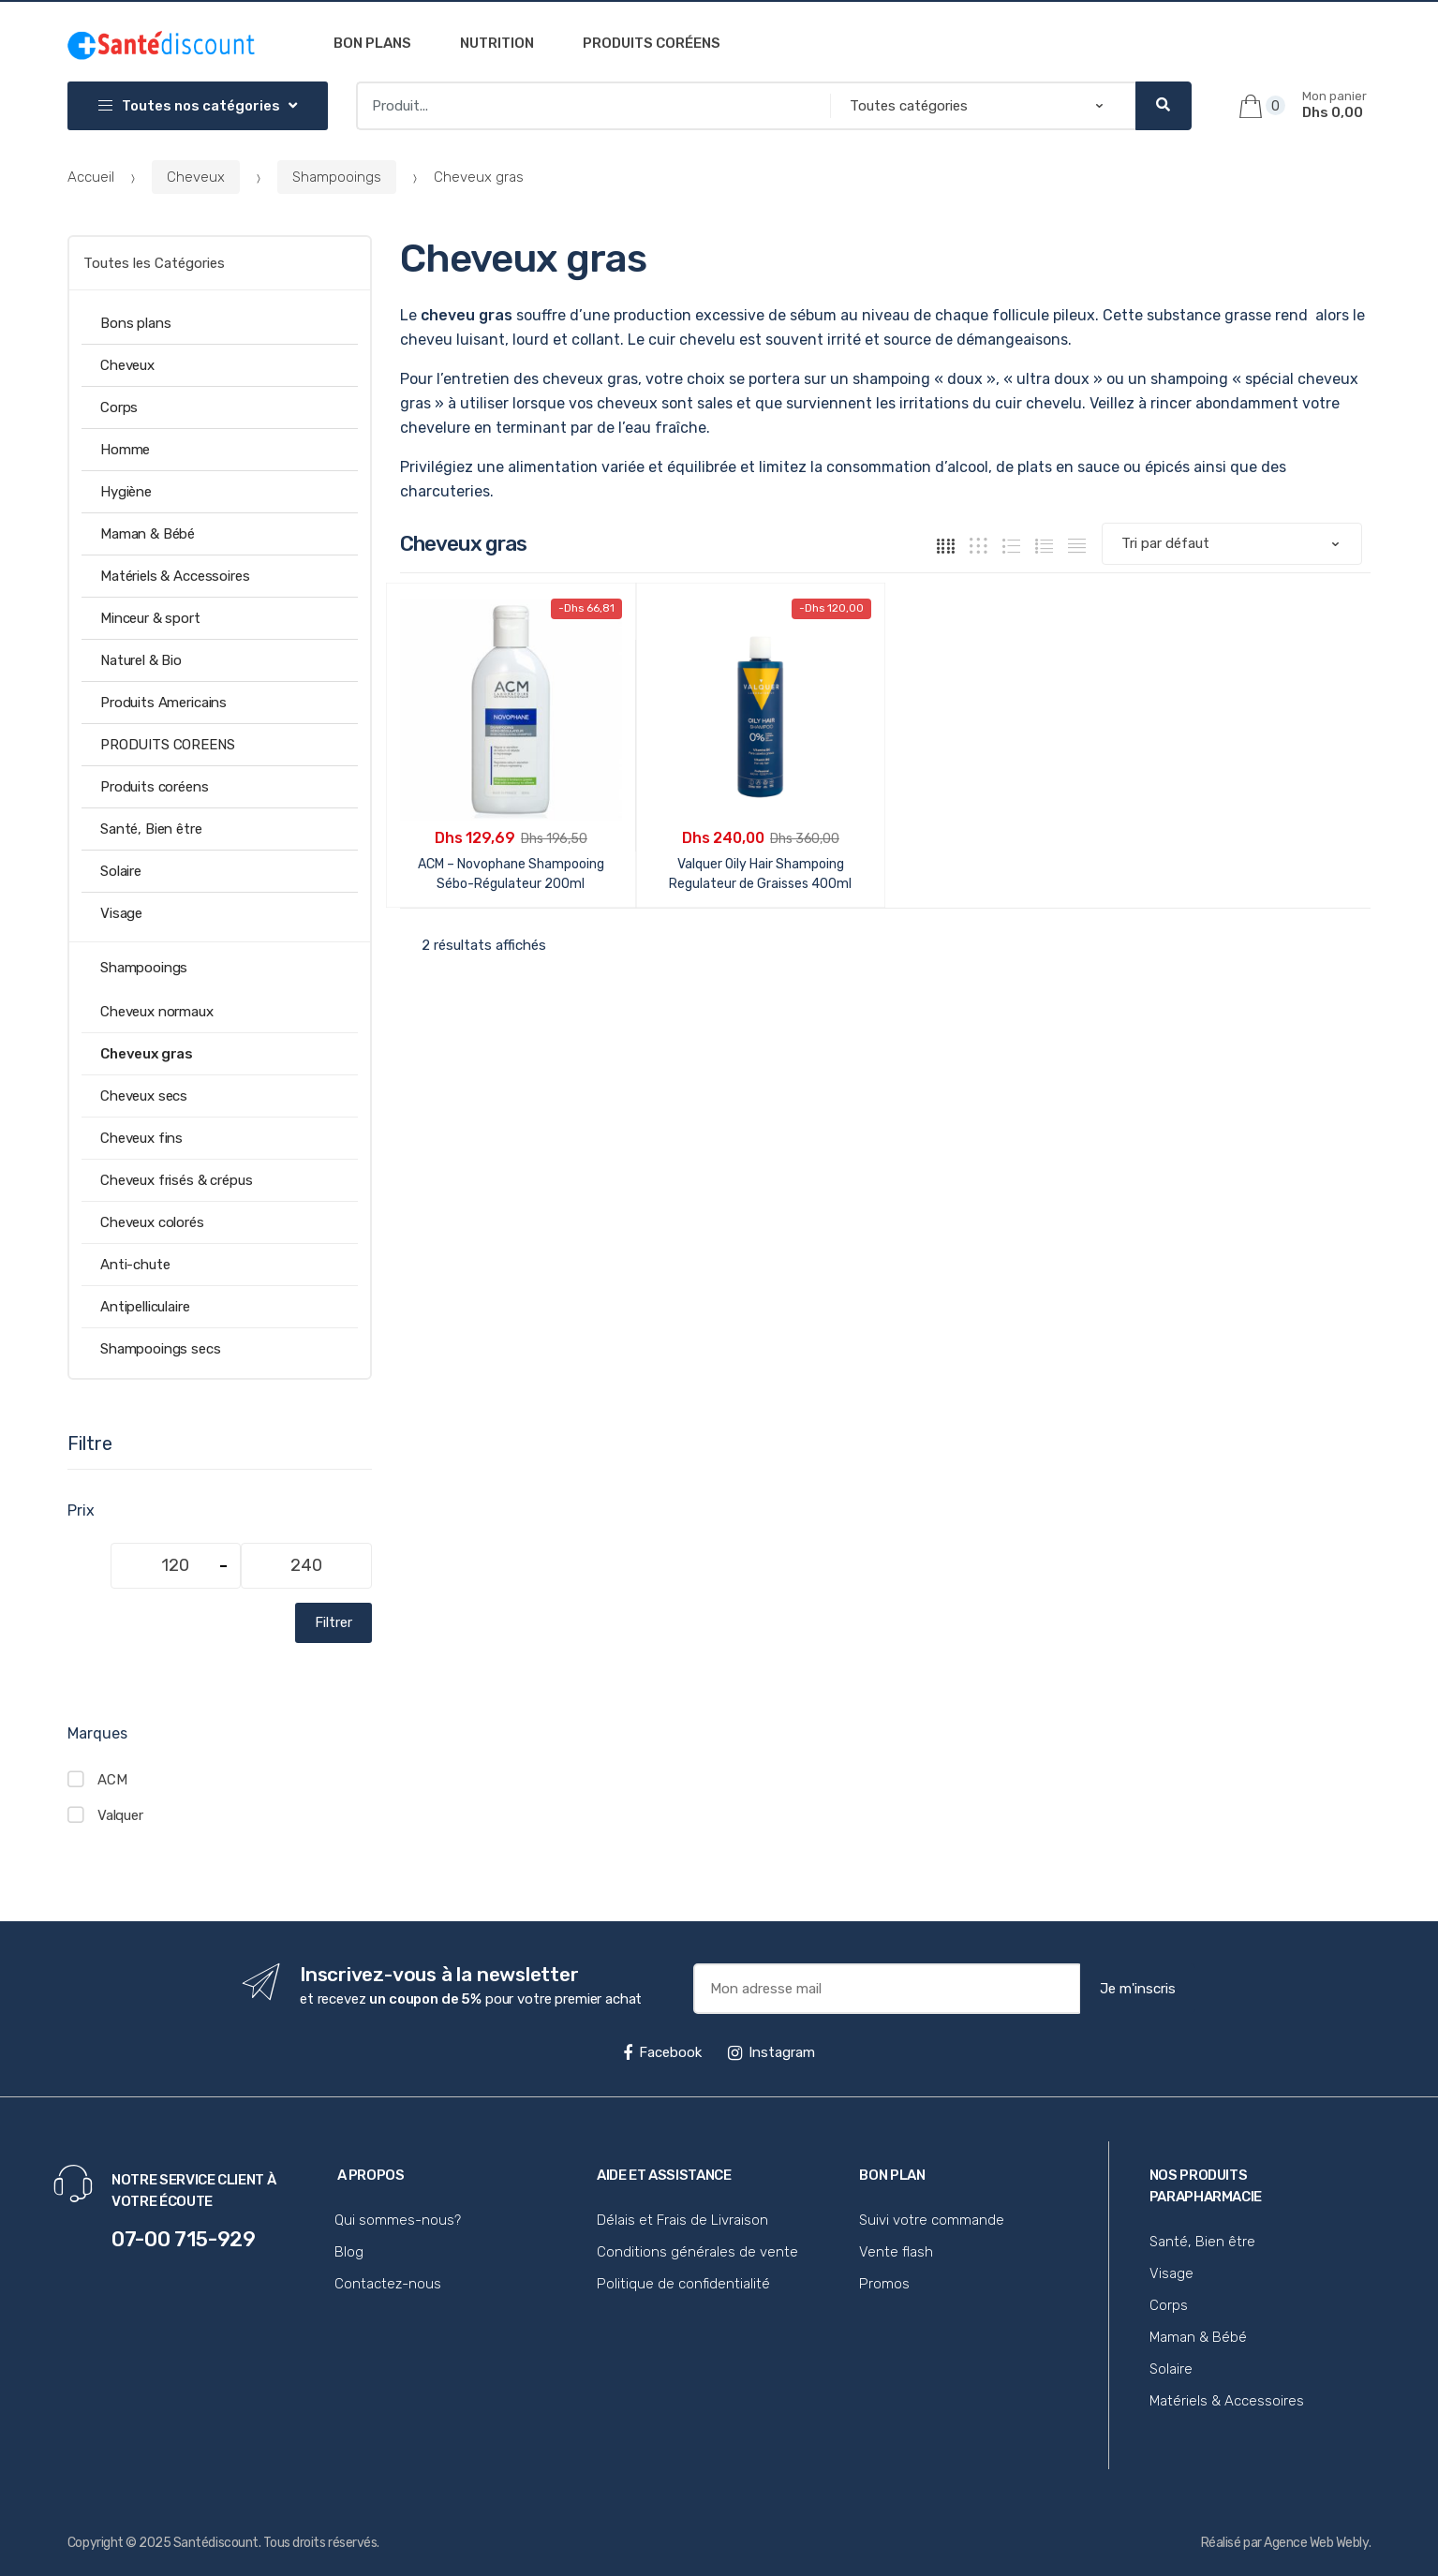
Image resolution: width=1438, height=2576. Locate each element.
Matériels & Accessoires (175, 576)
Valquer (120, 1815)
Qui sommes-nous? (397, 2220)
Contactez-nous (387, 2283)
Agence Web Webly (1316, 2543)
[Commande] (1232, 544)
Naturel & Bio (141, 660)
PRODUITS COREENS (167, 744)
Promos (884, 2283)
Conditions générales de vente (697, 2251)
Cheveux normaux (157, 1011)
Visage (121, 913)
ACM (112, 1779)
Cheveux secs (143, 1096)
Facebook (662, 2052)
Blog (348, 2251)
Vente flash (896, 2251)
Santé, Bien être (151, 829)
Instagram (771, 2052)
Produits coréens (651, 43)
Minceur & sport (150, 618)
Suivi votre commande (931, 2220)
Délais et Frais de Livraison (682, 2220)
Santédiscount (216, 2543)
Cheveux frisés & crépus (176, 1180)
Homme (125, 449)
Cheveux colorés (152, 1222)
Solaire (120, 871)
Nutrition (497, 43)
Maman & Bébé (147, 534)
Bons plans (135, 323)
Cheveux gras (146, 1053)
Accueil (90, 177)
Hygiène (126, 491)
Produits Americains (163, 702)
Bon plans (372, 43)
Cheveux (196, 177)
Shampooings (336, 177)
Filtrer (333, 1622)
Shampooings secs (160, 1348)
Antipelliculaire (145, 1306)
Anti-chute (135, 1264)
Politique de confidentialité (683, 2283)
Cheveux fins (141, 1138)
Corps (119, 407)
